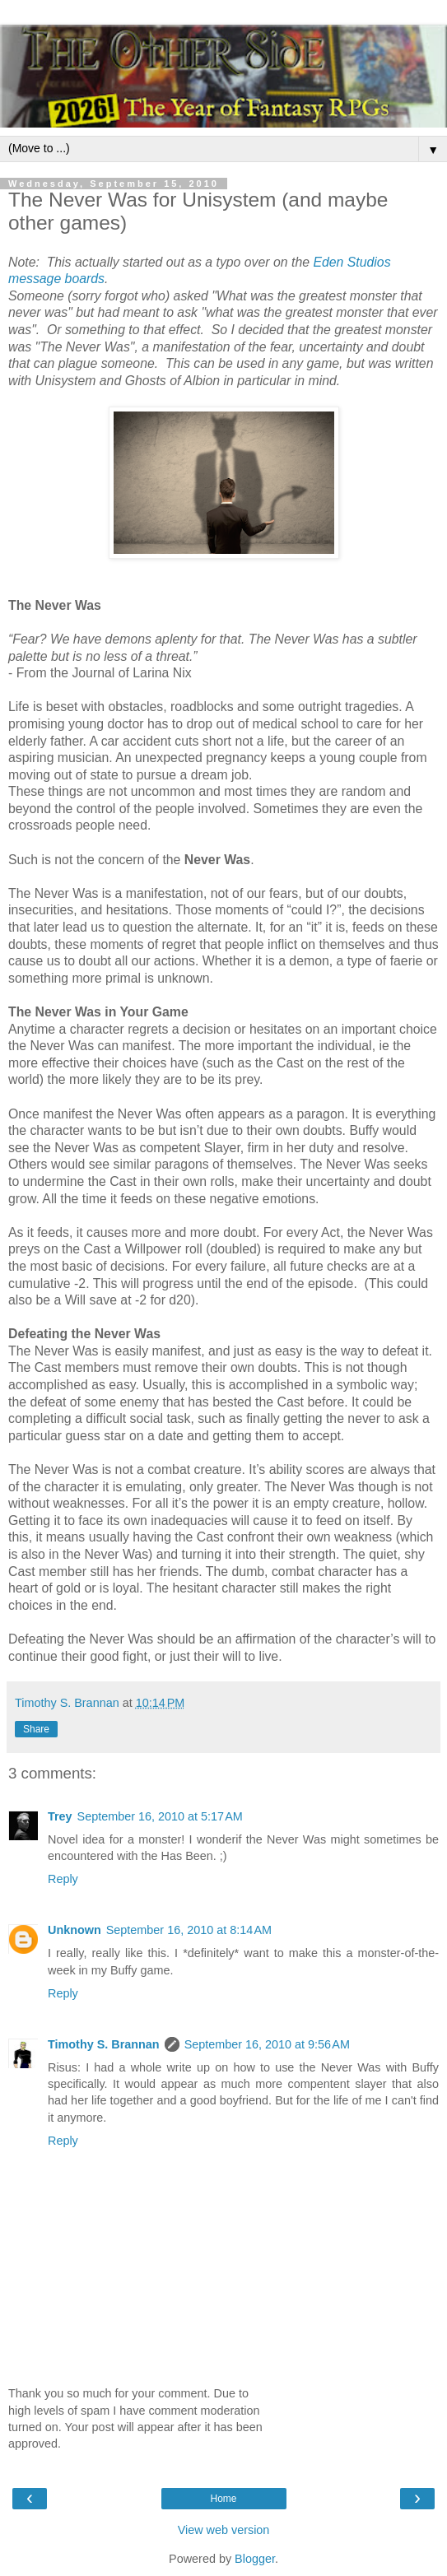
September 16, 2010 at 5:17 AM (160, 1816)
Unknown (74, 1930)
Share (36, 1729)
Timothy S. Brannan (104, 2044)
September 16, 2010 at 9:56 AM (267, 2044)
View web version (224, 2529)
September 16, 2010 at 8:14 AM (189, 1930)
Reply (63, 1879)
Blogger (255, 2558)
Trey (60, 1816)
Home (223, 2498)
